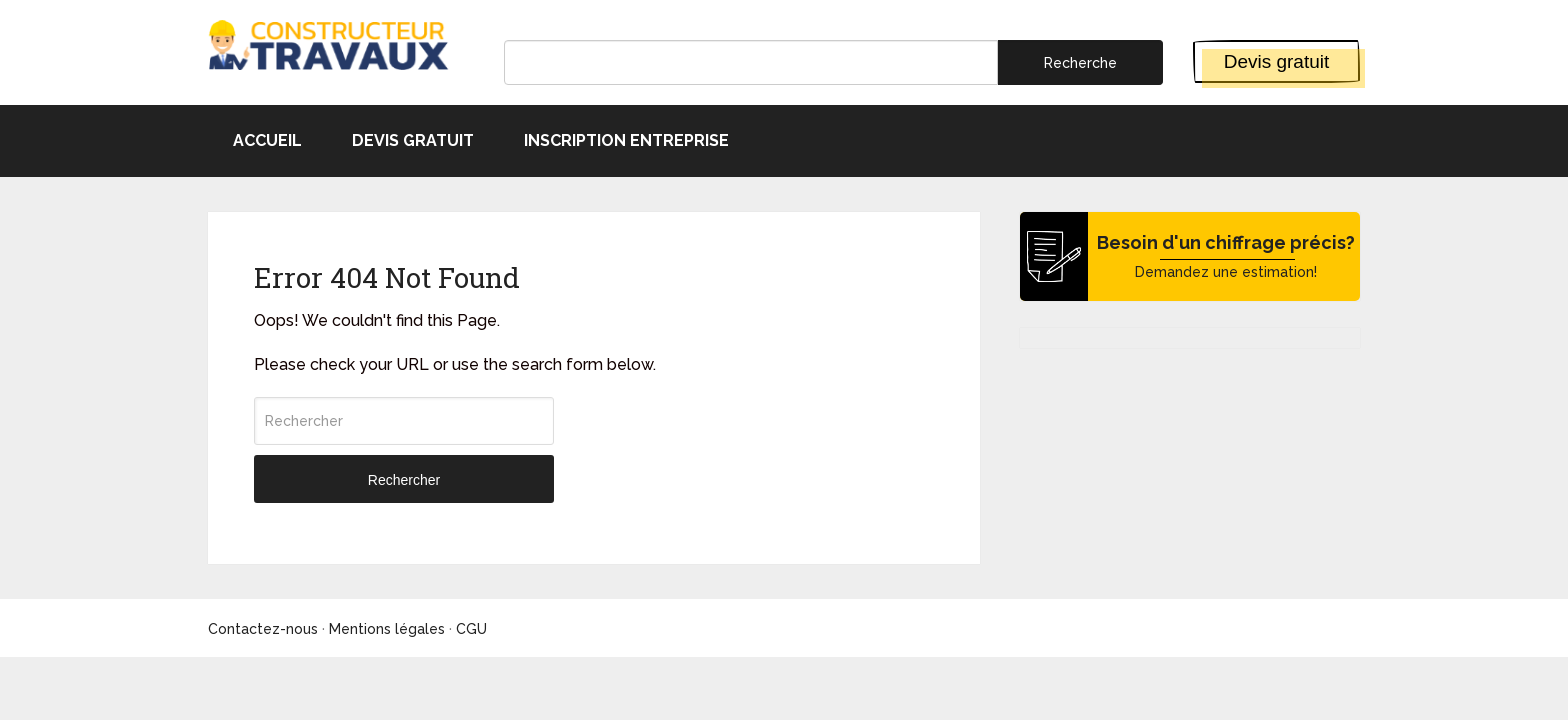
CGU (471, 629)
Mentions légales (387, 629)
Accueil (267, 140)
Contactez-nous (263, 629)
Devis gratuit (1277, 61)
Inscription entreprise (626, 140)
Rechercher (404, 480)
